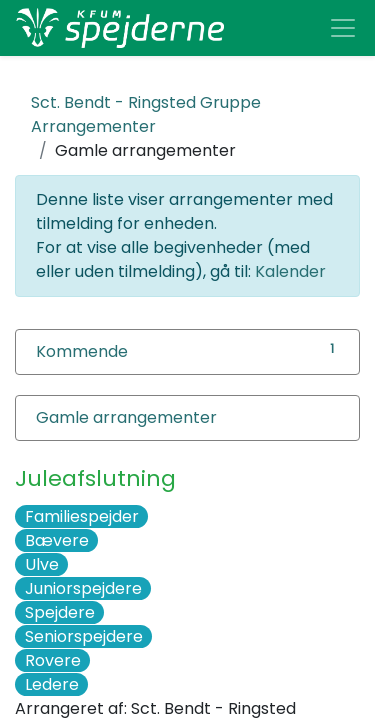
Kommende (82, 351)
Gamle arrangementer (126, 417)
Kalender (290, 271)
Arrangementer (146, 114)
